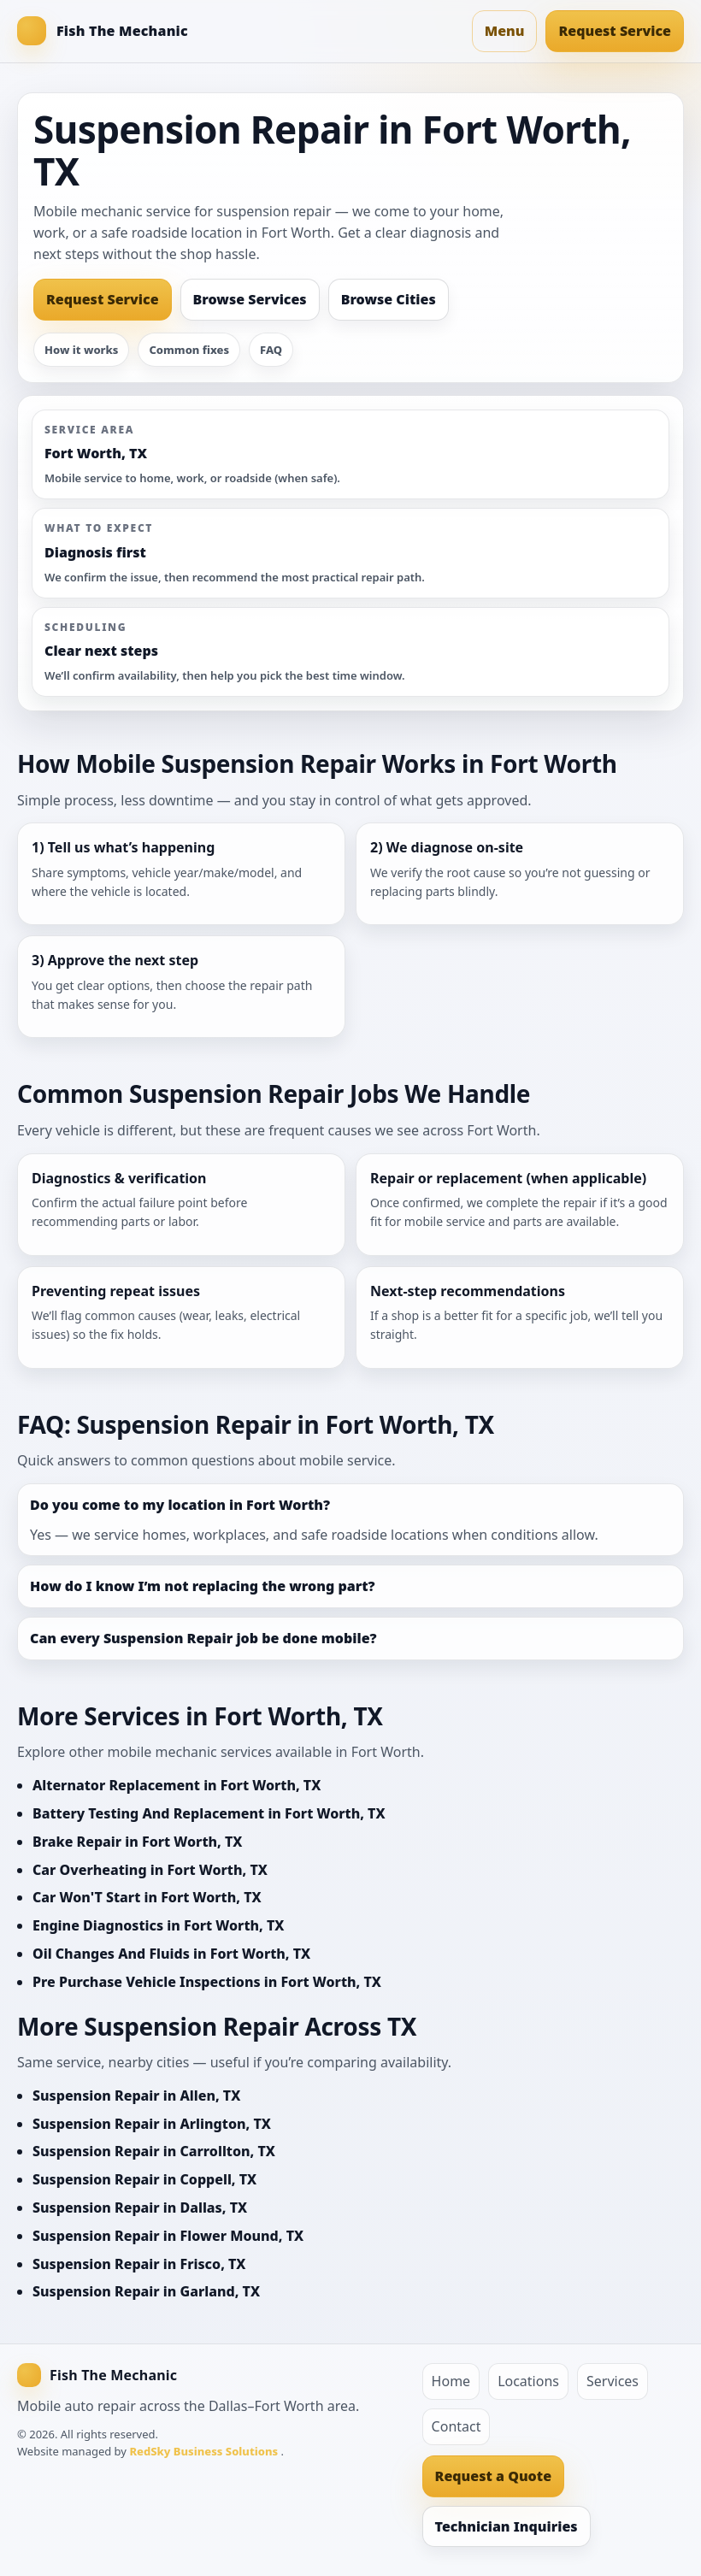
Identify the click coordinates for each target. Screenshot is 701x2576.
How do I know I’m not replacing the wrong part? (202, 1586)
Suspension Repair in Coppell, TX (144, 2179)
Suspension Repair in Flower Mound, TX (167, 2235)
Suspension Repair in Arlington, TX (151, 2123)
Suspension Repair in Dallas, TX (139, 2207)
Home (451, 2381)
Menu (505, 30)
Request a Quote (493, 2476)
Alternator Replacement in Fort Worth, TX (176, 1785)
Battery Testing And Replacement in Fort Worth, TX (209, 1813)
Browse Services (250, 299)
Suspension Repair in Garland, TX (146, 2291)
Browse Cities (388, 299)
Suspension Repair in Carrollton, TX (153, 2151)
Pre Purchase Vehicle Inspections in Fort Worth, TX (206, 1981)
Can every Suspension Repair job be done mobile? (203, 1638)
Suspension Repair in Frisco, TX (138, 2264)
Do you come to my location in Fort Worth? (180, 1504)
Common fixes (189, 349)
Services (612, 2381)
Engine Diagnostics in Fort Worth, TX (158, 1925)
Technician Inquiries (506, 2526)
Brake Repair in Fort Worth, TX (137, 1841)
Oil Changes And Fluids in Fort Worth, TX (171, 1953)
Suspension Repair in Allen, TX (136, 2095)
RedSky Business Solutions (204, 2451)
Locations (528, 2381)
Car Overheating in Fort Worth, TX (150, 1869)
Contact (456, 2426)
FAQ (271, 349)
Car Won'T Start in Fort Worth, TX (147, 1897)
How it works (81, 349)
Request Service (614, 30)
